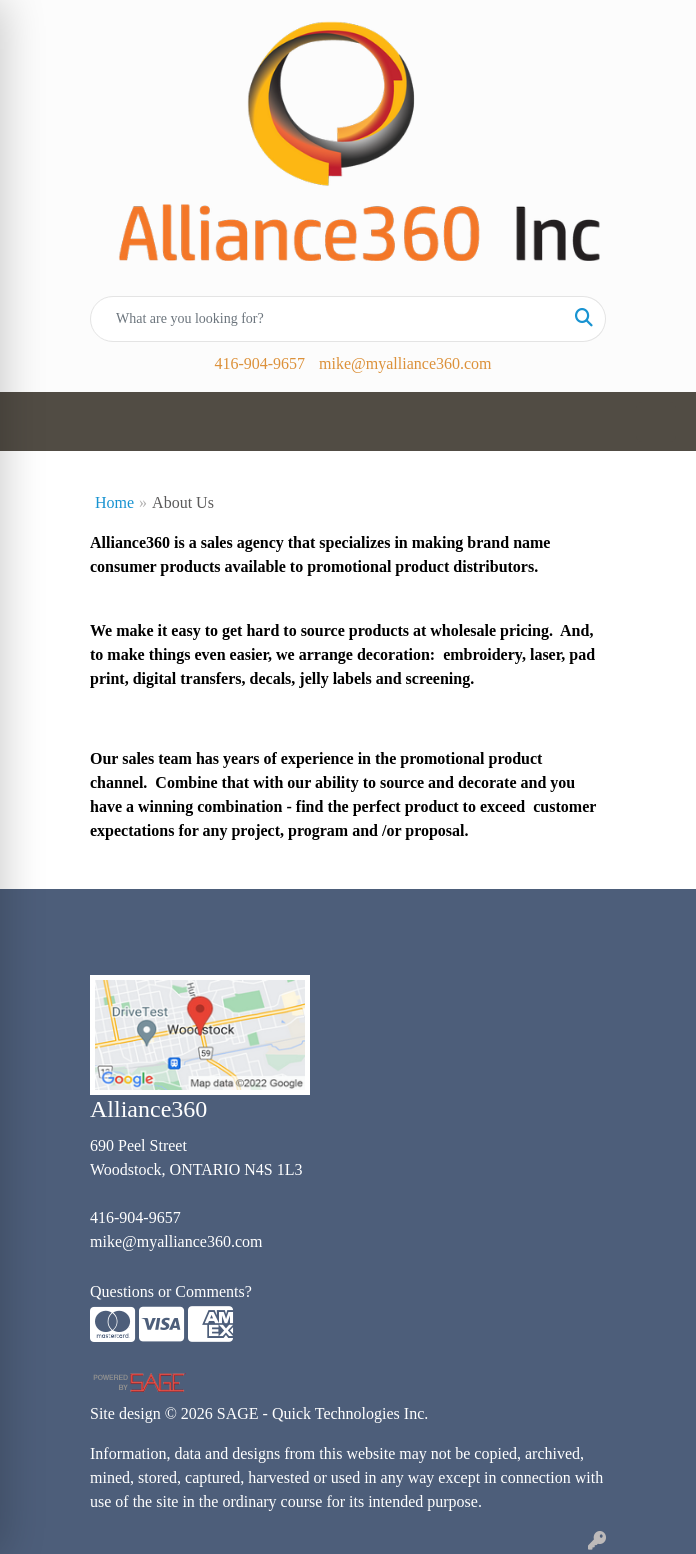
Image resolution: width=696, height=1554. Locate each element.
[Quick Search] (327, 319)
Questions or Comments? (171, 1291)
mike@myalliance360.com (405, 363)
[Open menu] (656, 422)
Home (114, 502)
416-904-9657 (259, 363)
